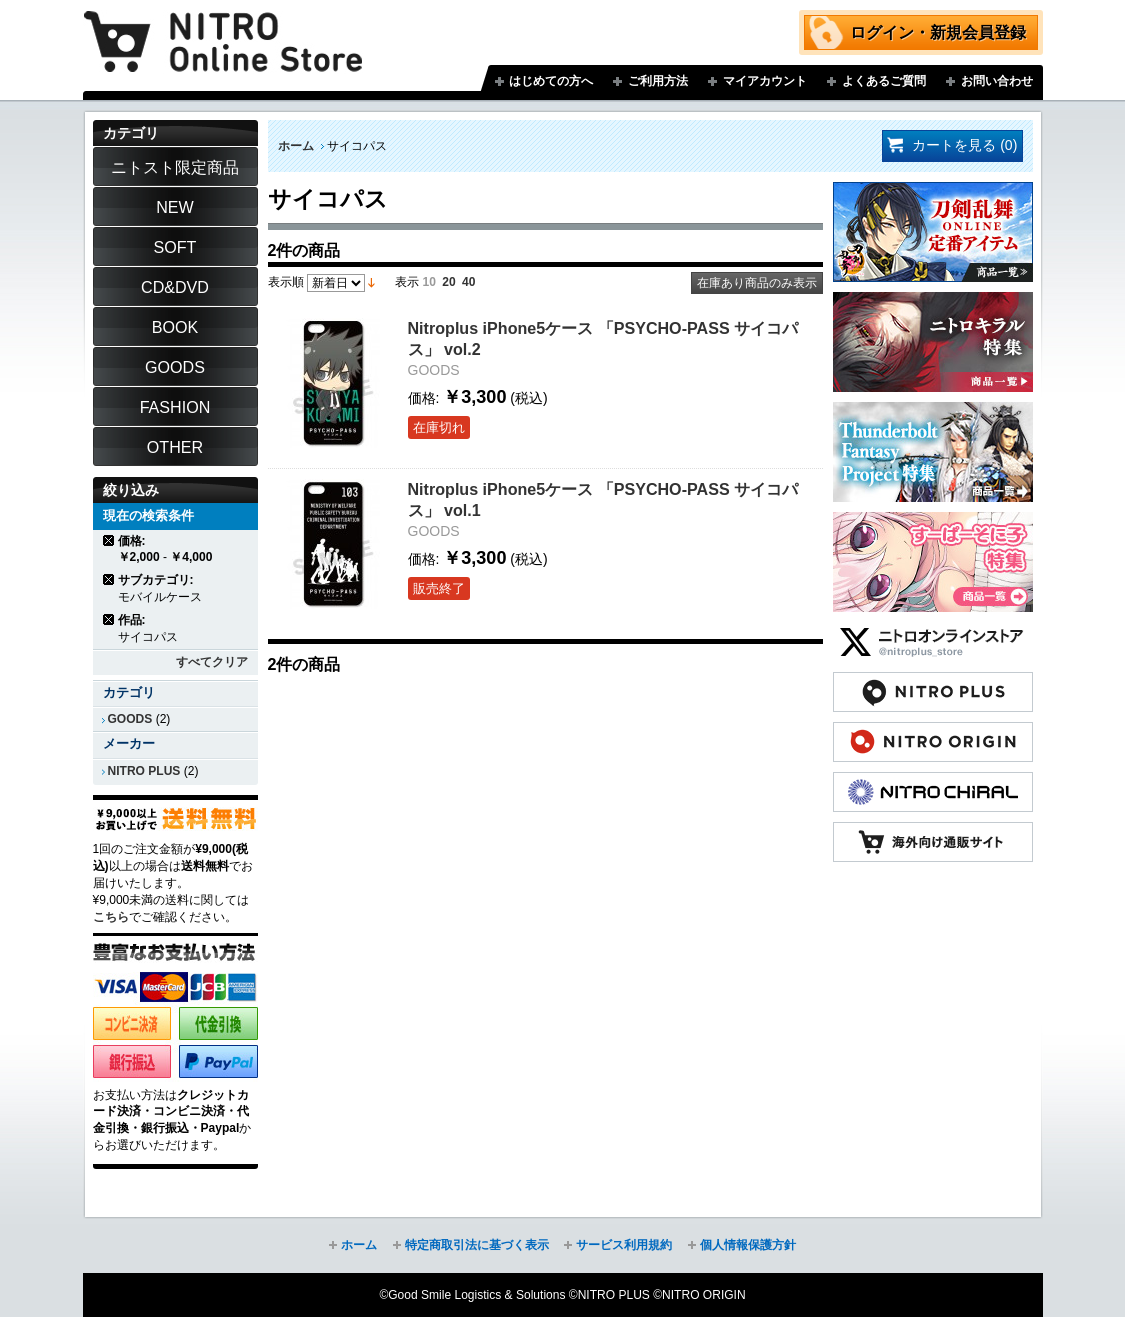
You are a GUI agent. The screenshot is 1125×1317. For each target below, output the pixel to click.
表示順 (286, 282)
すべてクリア (212, 662)
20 (448, 282)
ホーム (296, 146)
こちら (111, 917)
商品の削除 (109, 540)
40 (468, 282)
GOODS (130, 719)
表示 (407, 282)
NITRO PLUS (144, 771)
